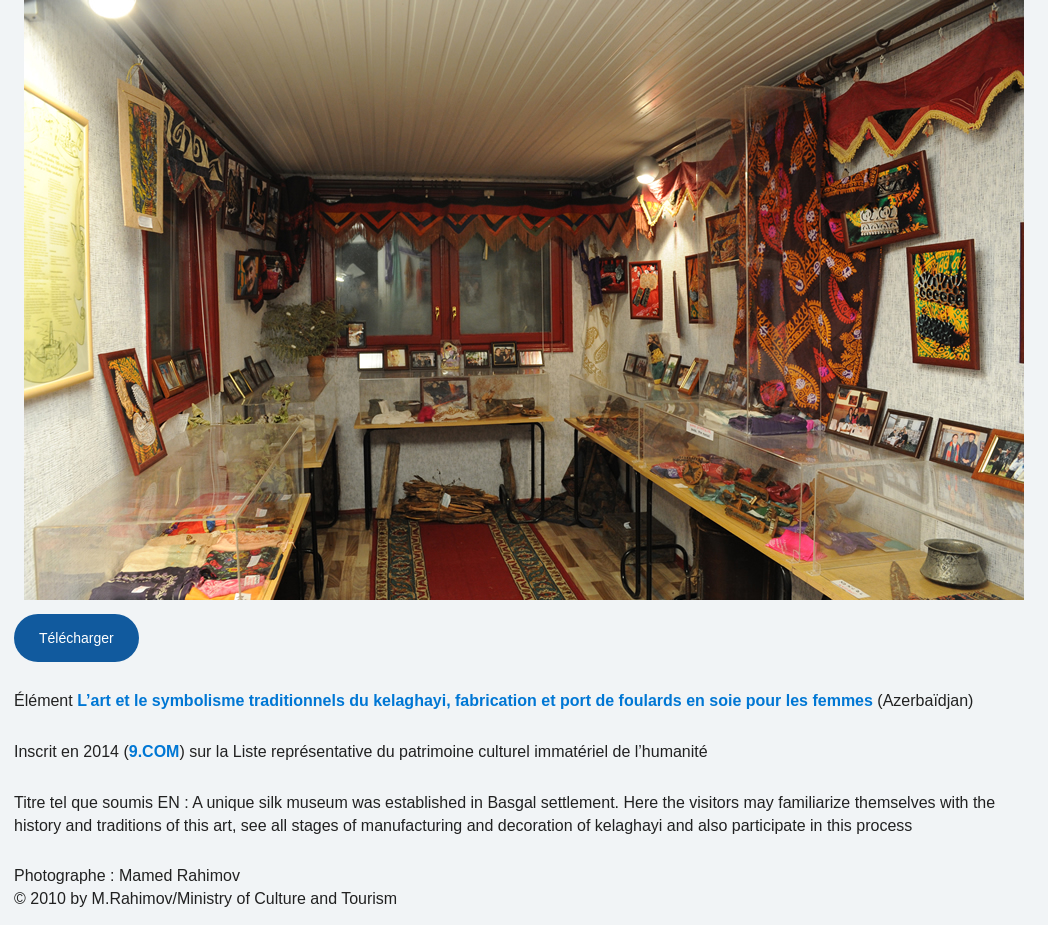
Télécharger (76, 638)
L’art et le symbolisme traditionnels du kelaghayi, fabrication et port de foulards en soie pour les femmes (475, 700)
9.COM (154, 751)
